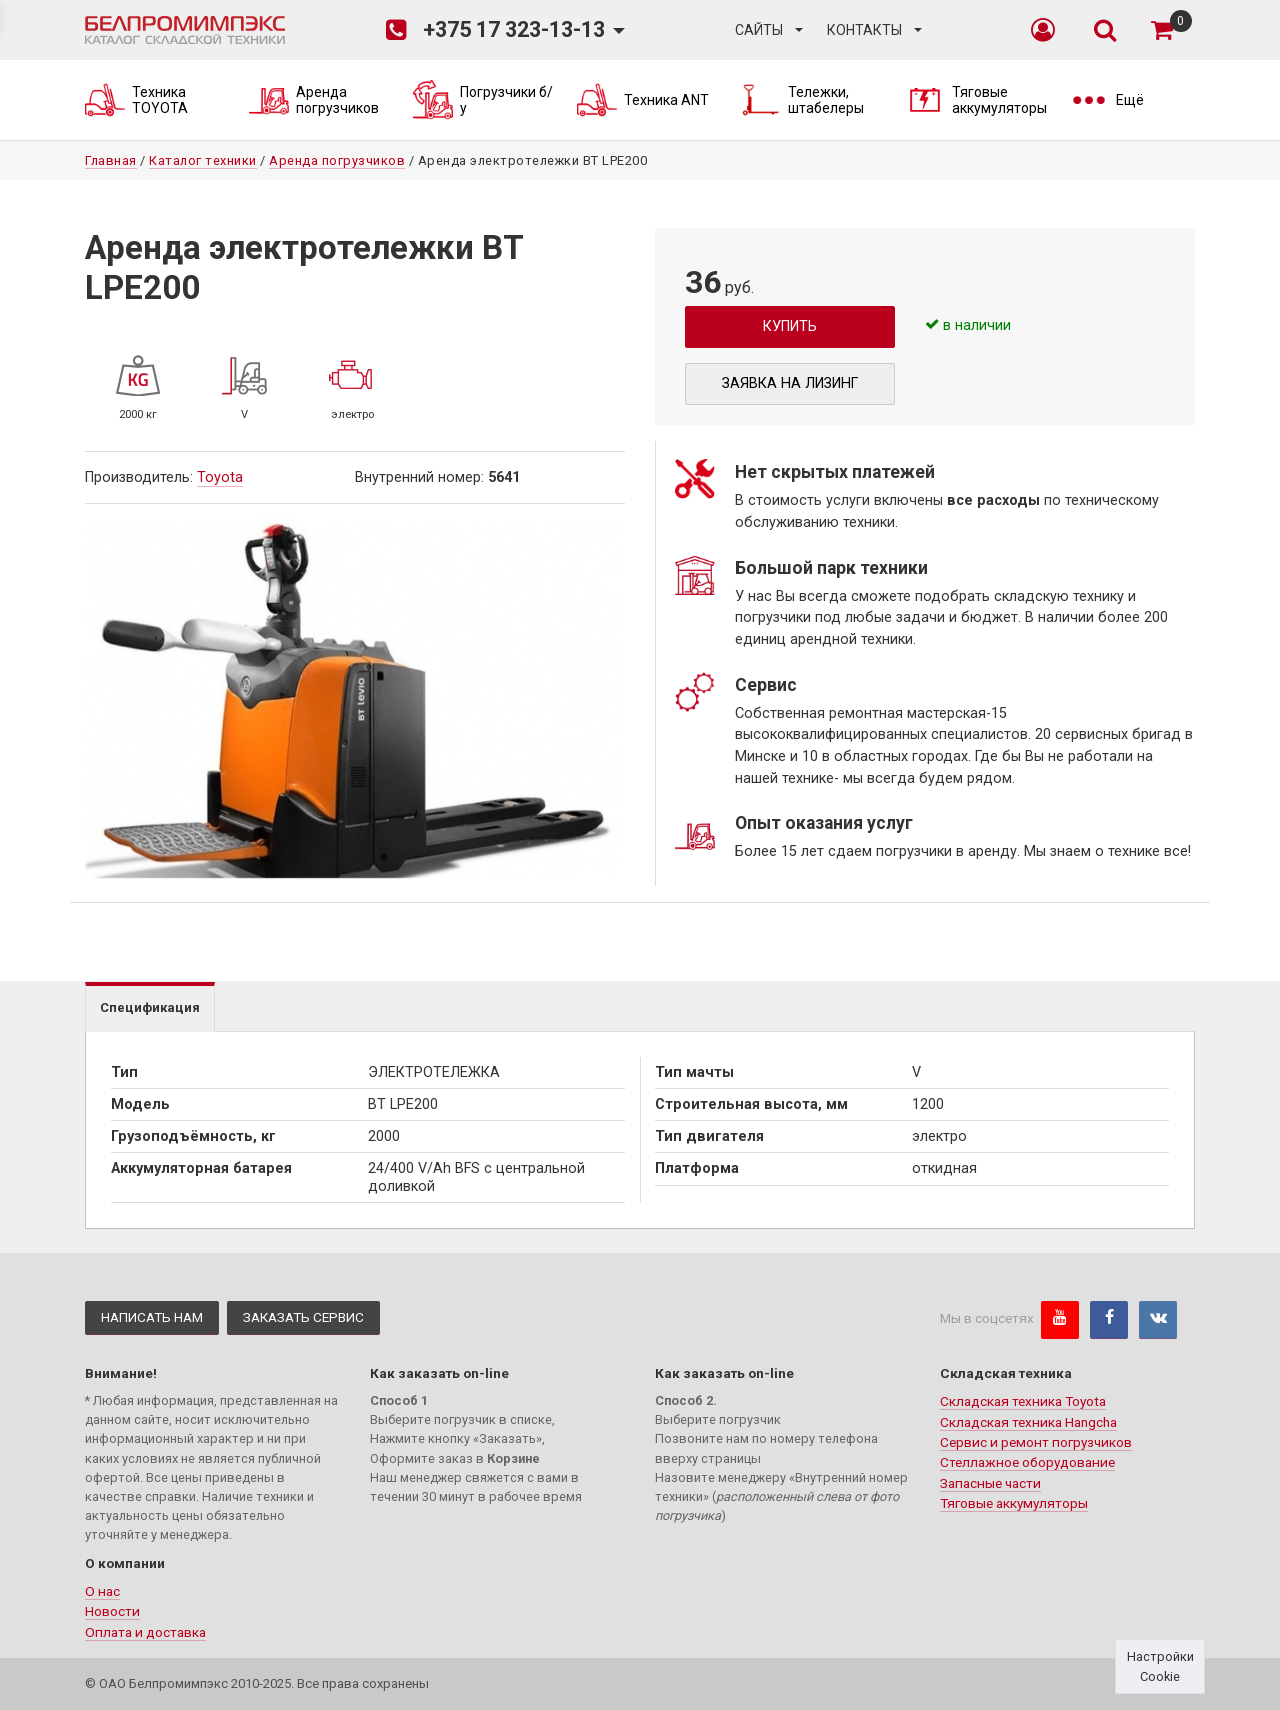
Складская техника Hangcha (1028, 1422)
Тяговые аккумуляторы (1014, 1503)
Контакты (864, 30)
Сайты (759, 30)
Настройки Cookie (1160, 1666)
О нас (102, 1591)
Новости (112, 1611)
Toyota (220, 477)
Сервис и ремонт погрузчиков (1036, 1442)
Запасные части (990, 1483)
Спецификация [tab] (150, 1007)
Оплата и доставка (145, 1632)
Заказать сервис (303, 1317)
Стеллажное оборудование (1027, 1462)
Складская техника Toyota (1023, 1401)
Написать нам (152, 1317)
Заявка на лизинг (790, 383)
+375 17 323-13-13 (495, 30)
